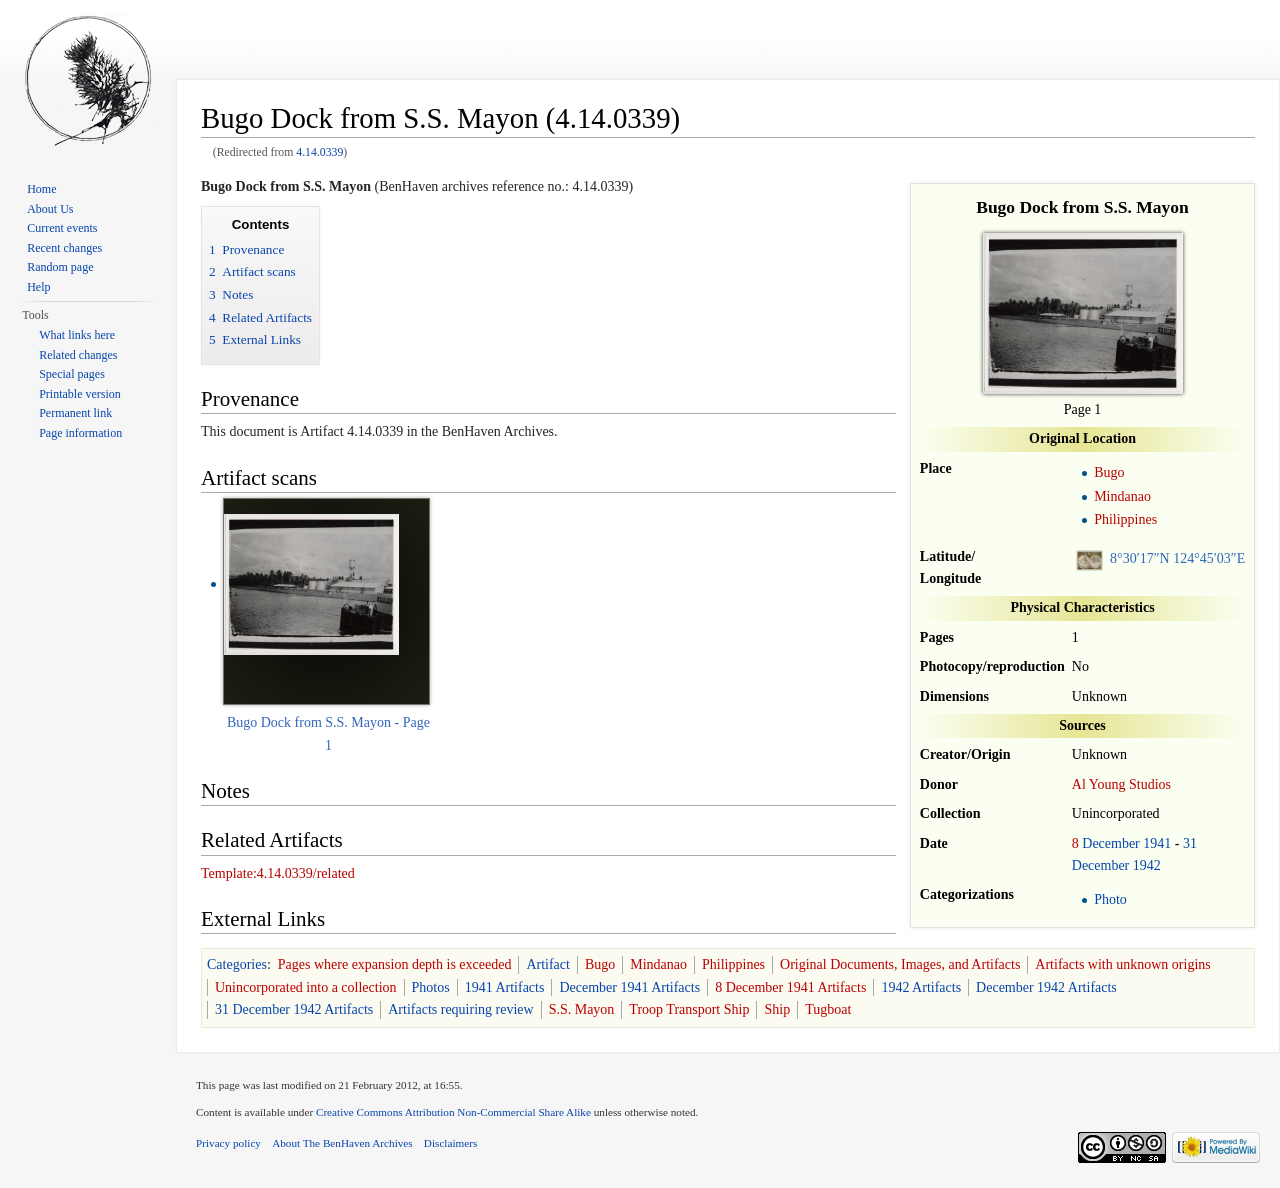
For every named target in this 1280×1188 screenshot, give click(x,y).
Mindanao (1122, 496)
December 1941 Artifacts (629, 987)
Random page (60, 267)
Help (38, 287)
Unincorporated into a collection (306, 987)
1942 (1147, 865)
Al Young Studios (1121, 784)
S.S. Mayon (582, 1009)
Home (41, 189)
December (1111, 843)
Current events (62, 228)
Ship (777, 1009)
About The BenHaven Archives (342, 1143)
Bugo (1109, 472)
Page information (80, 433)
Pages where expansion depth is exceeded (395, 964)
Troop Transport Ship (689, 1009)
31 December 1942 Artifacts (294, 1009)
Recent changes (64, 248)
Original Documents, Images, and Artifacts (900, 964)
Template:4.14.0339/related (278, 873)
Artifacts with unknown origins (1122, 964)
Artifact (548, 964)
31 (1190, 843)
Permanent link (75, 413)
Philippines (1125, 519)
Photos (431, 987)
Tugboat (828, 1009)
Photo (1110, 899)
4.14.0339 (319, 152)
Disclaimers (450, 1143)
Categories (237, 964)
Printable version (80, 394)
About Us (50, 209)
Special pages (72, 374)
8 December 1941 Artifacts (790, 987)
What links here (77, 335)
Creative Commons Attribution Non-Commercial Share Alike (453, 1112)
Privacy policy (228, 1143)
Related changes (78, 355)
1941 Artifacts (505, 987)
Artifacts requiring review (460, 1009)
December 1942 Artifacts (1046, 987)
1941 (1157, 843)
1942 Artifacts (921, 987)
